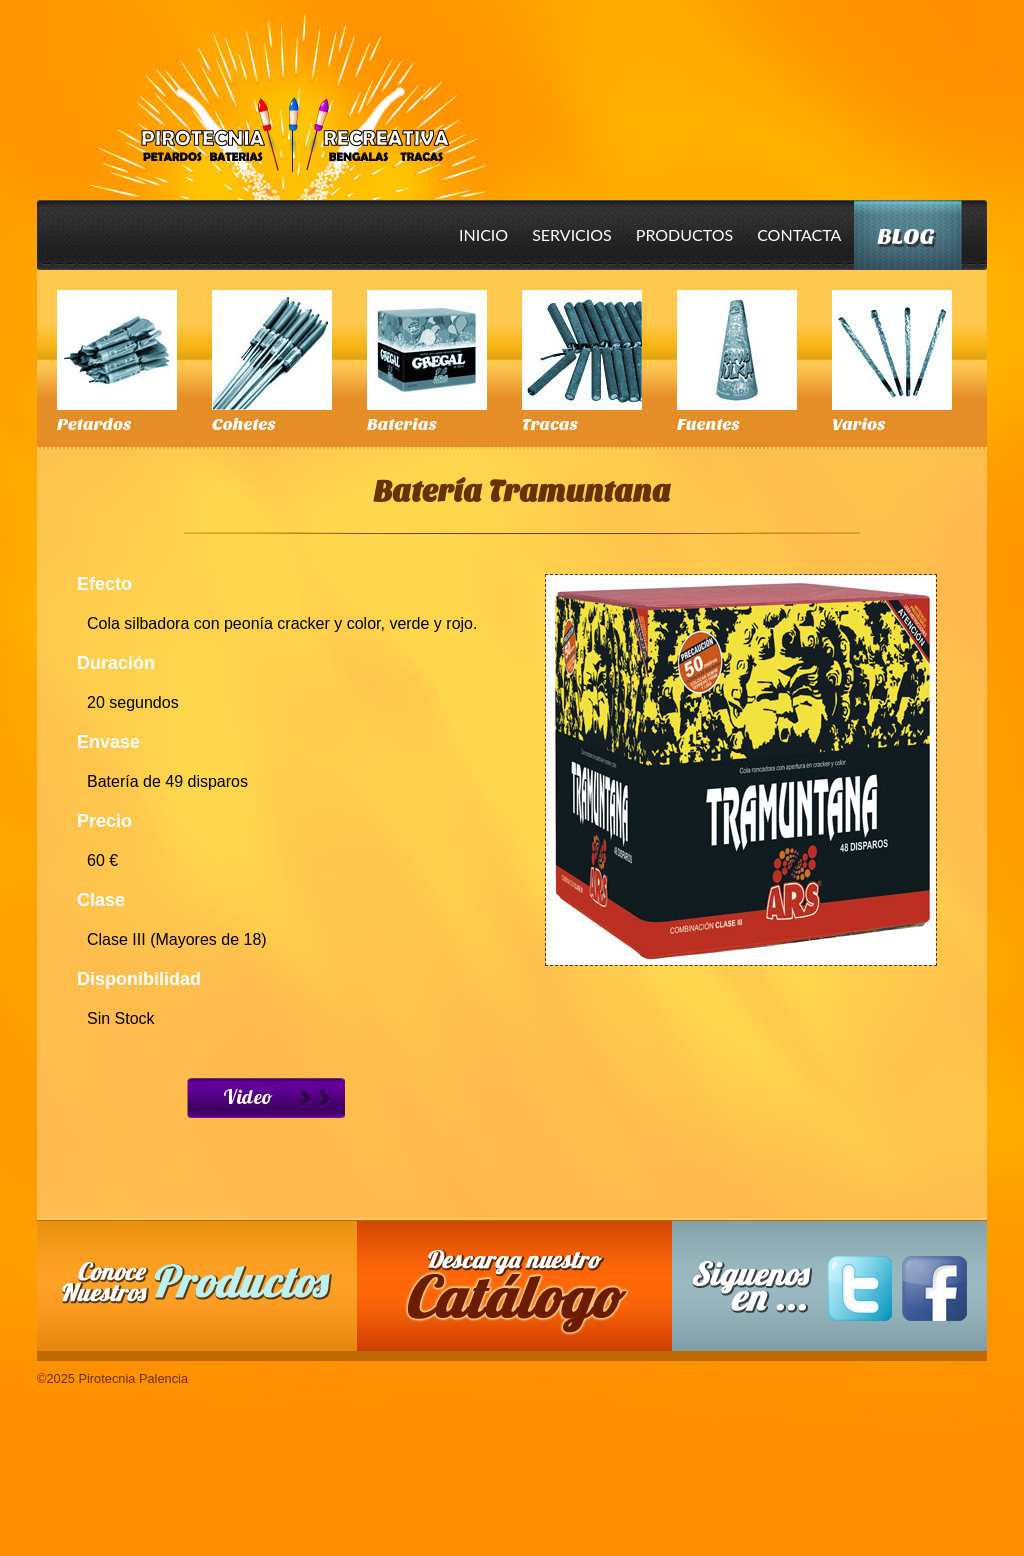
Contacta (799, 234)
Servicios (572, 234)
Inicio (483, 234)
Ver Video (266, 1098)
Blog (905, 236)
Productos (684, 234)
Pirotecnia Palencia (286, 93)
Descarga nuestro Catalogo (525, 1296)
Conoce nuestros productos (197, 1282)
